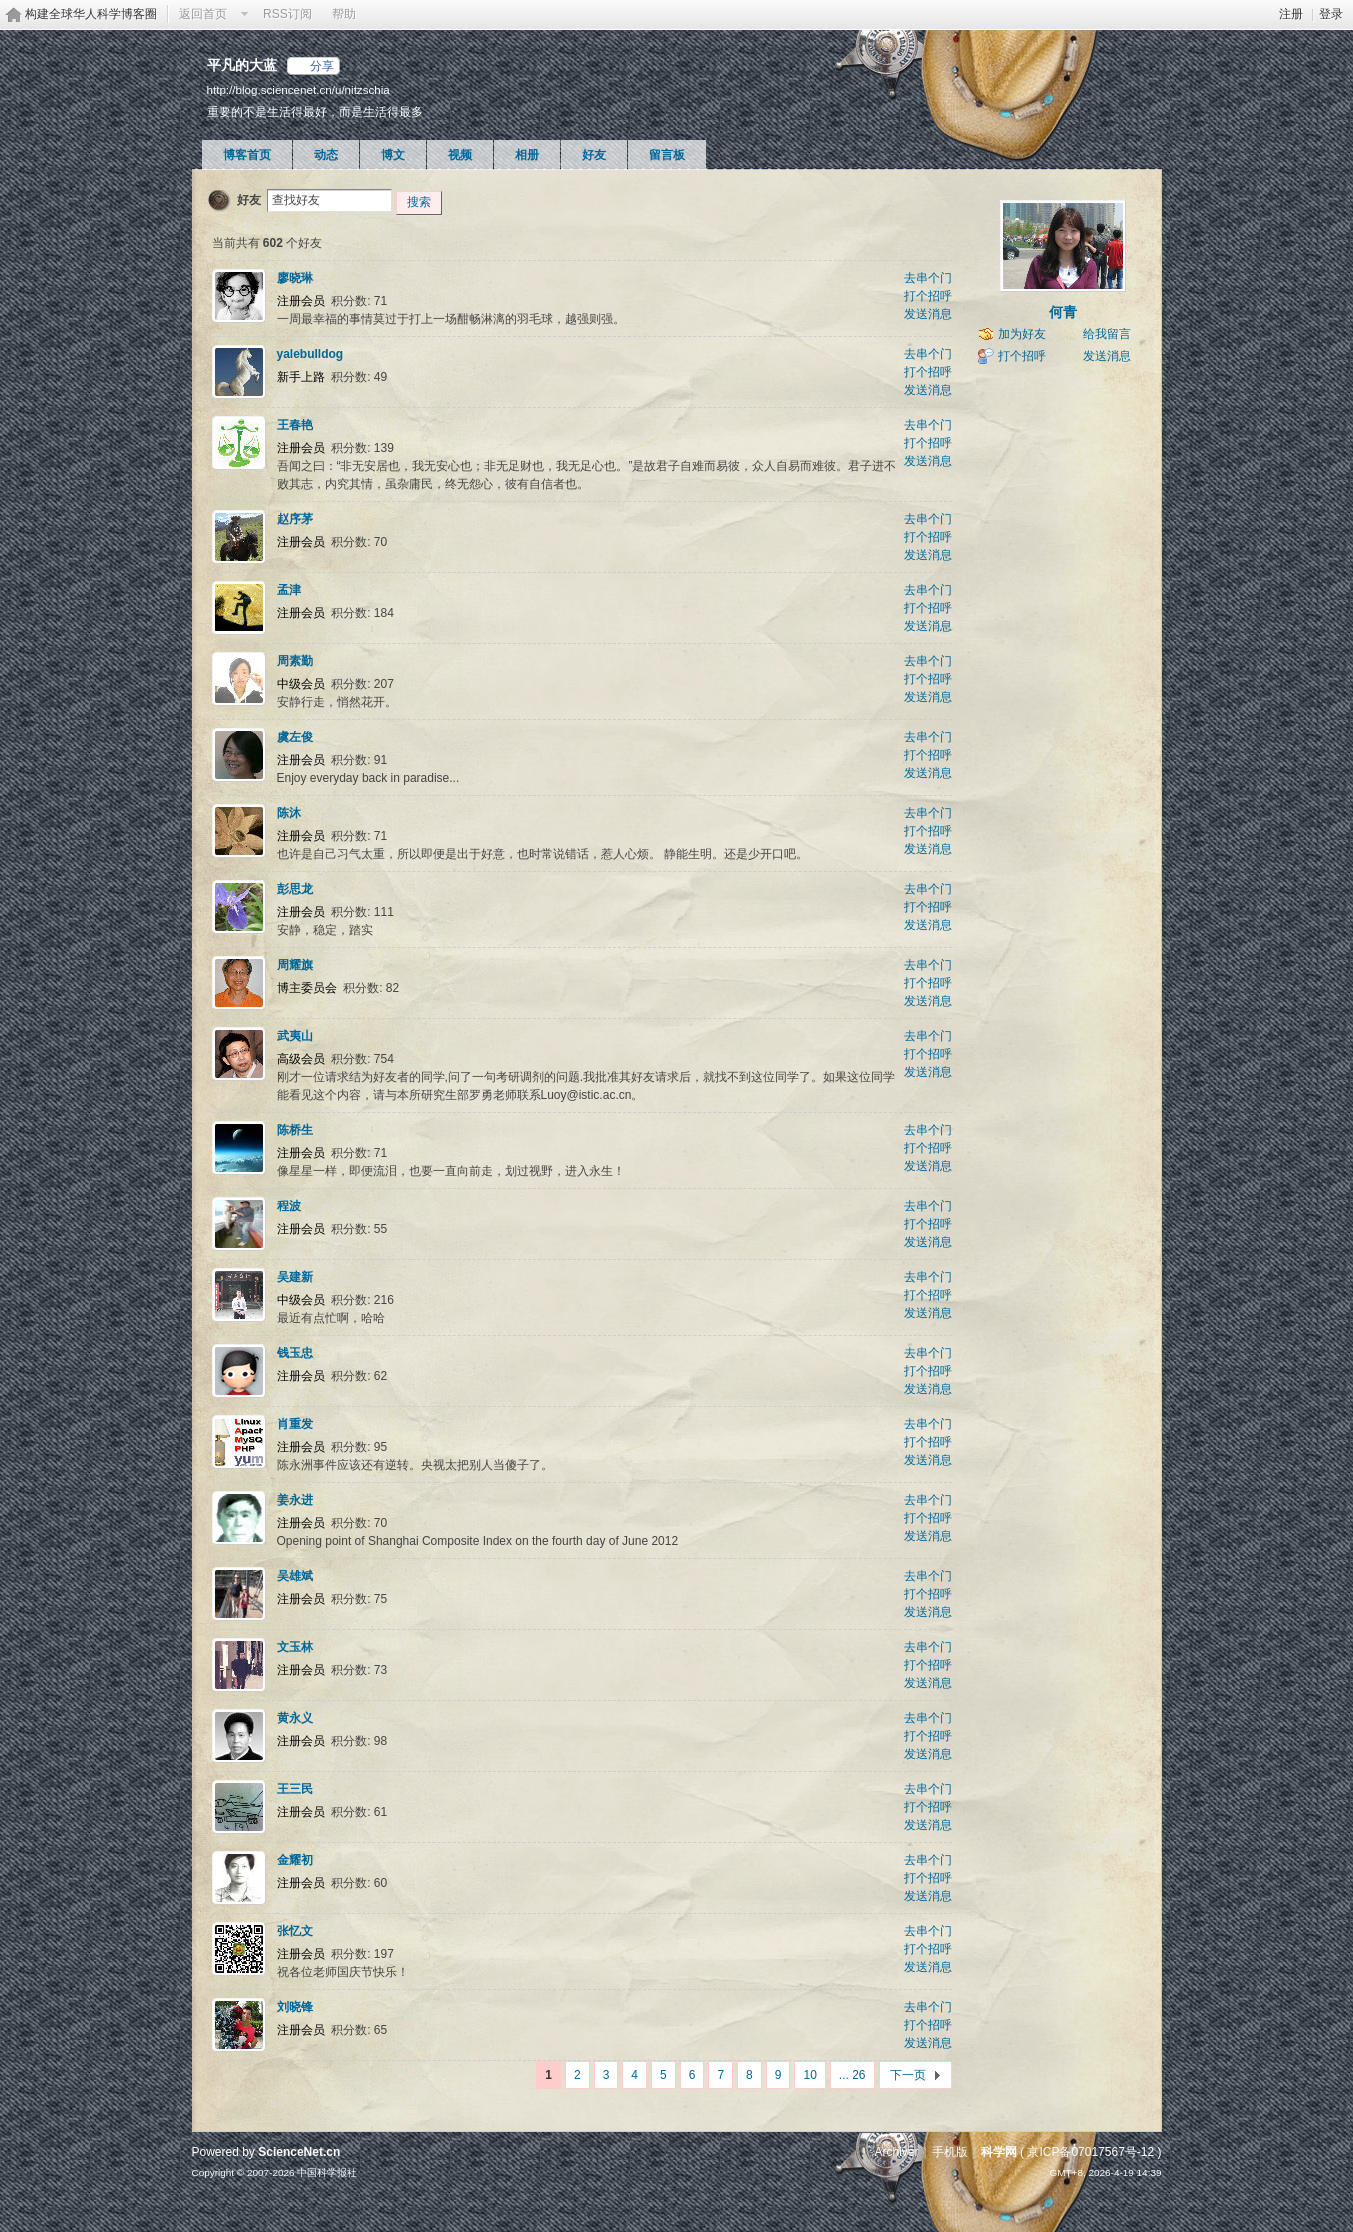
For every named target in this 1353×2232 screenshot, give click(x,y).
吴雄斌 (295, 1576)
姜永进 (295, 1500)
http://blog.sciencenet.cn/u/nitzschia (298, 89)
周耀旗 (295, 965)
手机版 (950, 2152)
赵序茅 (295, 519)
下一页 (908, 2075)
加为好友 (1022, 334)
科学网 (999, 2152)
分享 (322, 66)
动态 (326, 155)
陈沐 (289, 813)
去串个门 (928, 278)
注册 (1291, 14)
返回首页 (203, 14)
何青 (1063, 312)
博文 (393, 155)
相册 (527, 155)
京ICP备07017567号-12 (1090, 2152)
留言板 (667, 155)
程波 (289, 1206)
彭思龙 (295, 889)
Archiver (896, 2152)
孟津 (289, 590)
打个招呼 (928, 296)
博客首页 (247, 155)
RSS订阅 (287, 14)
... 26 (852, 2075)
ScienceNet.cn (299, 2152)
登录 (1331, 14)
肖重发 (295, 1424)
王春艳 (295, 425)
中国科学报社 (327, 2172)
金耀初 (295, 1860)
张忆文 (295, 1931)
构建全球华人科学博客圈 (91, 14)
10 (809, 2075)
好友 (594, 155)
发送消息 (928, 314)
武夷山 (295, 1036)
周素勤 (295, 661)
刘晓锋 (295, 2007)
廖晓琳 (295, 278)
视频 (460, 155)
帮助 (344, 14)
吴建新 (295, 1277)
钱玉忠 (295, 1353)
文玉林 (295, 1647)
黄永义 (295, 1718)
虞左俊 (295, 737)
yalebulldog (310, 354)
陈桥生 (295, 1130)
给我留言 (1107, 334)
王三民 (295, 1789)
